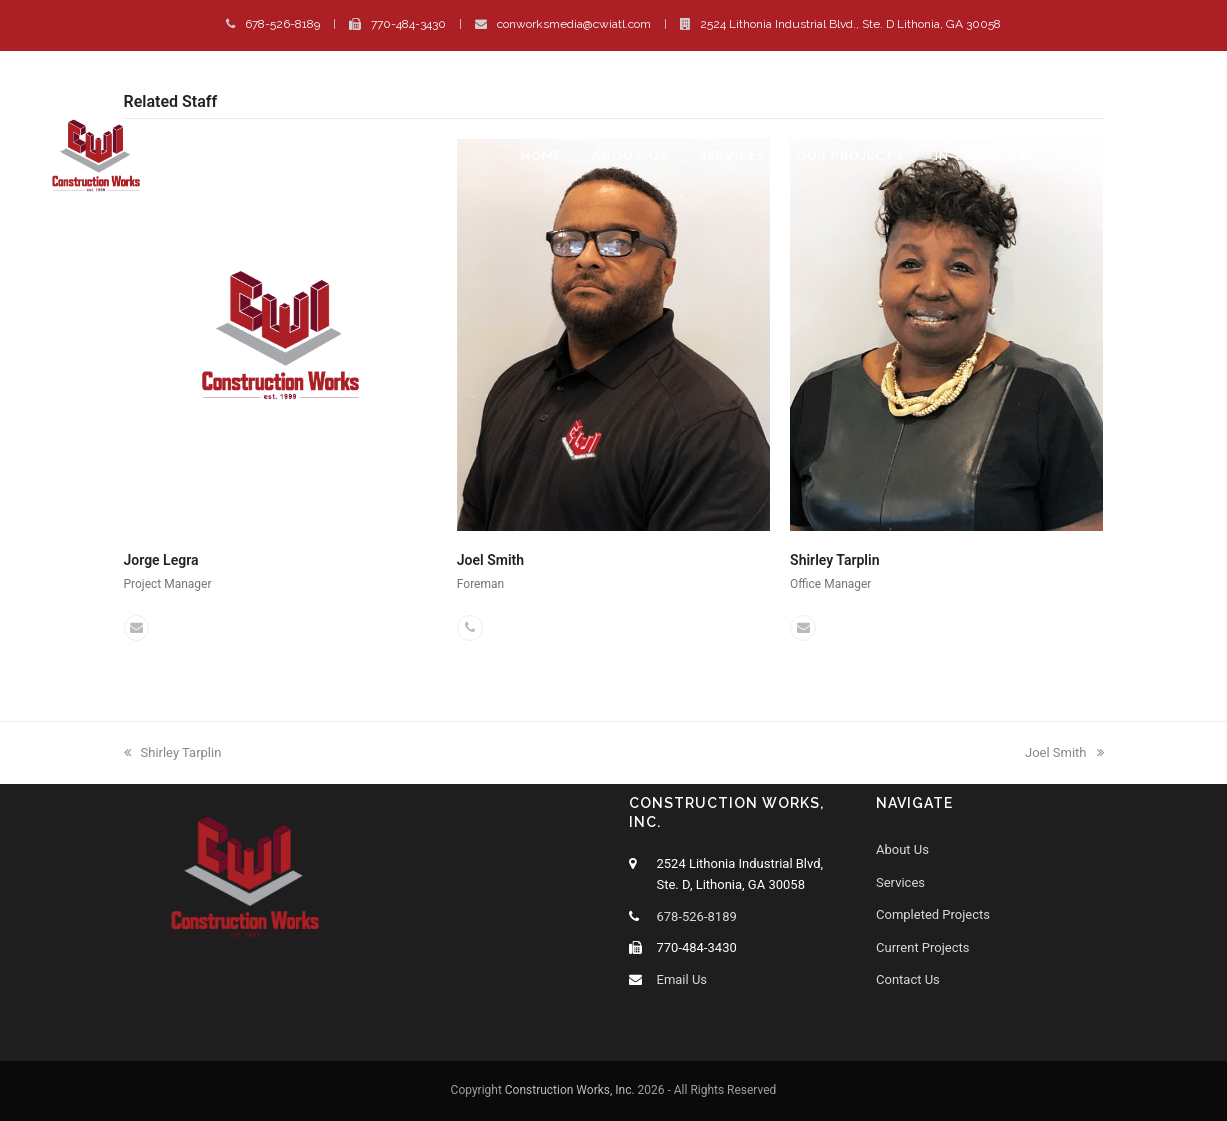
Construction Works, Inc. (570, 1090)
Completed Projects (933, 914)
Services (900, 882)
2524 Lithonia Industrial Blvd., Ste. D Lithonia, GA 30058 (850, 24)
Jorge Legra (161, 560)
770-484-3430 (408, 24)
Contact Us (908, 979)
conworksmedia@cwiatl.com (574, 24)
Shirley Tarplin (834, 560)
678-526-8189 (282, 24)
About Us (902, 849)
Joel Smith (490, 560)
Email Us (682, 979)
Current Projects (923, 947)
